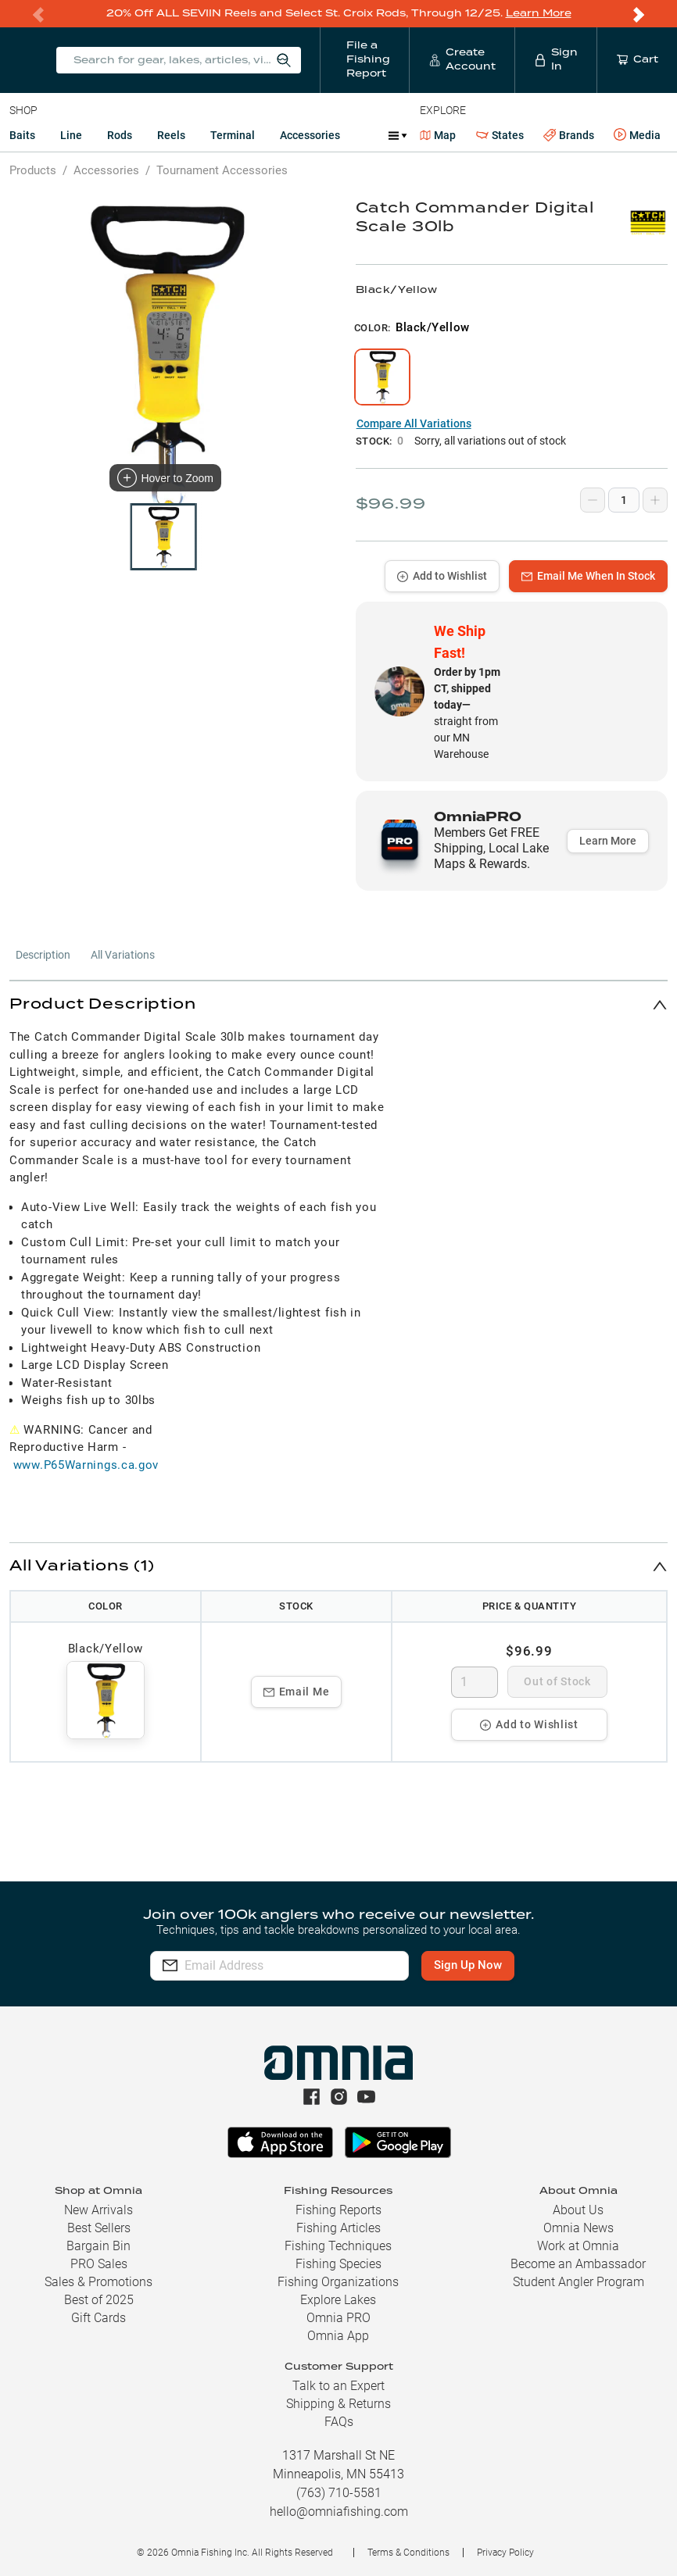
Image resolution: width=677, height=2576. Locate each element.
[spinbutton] (474, 1681)
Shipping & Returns (338, 2403)
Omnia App (338, 2335)
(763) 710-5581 (338, 2492)
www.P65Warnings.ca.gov (86, 1464)
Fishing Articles (338, 2228)
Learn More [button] (607, 840)
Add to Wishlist (442, 575)
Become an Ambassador (578, 2263)
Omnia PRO (338, 2317)
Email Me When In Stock (588, 575)
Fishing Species (338, 2263)
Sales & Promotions (98, 2281)
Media (637, 134)
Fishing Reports (338, 2210)
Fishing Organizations (338, 2281)
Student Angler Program (578, 2281)
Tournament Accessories (222, 170)
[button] (338, 1003)
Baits (22, 134)
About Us (578, 2210)
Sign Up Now (474, 1965)
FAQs (338, 2421)
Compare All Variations (413, 422)
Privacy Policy (505, 2552)
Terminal (232, 134)
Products (32, 170)
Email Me (296, 1691)
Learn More (538, 12)
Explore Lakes (338, 2299)
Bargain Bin (98, 2245)
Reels (171, 134)
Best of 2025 (99, 2299)
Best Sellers (99, 2228)
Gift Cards (98, 2317)
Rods (119, 134)
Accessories (310, 134)
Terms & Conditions (408, 2552)
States (500, 134)
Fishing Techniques (338, 2245)
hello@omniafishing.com (339, 2511)
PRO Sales (98, 2263)
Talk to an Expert (338, 2385)
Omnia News (578, 2228)
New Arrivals (98, 2210)
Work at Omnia (578, 2245)
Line (71, 134)
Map (438, 134)
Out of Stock (557, 1680)
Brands (568, 134)
